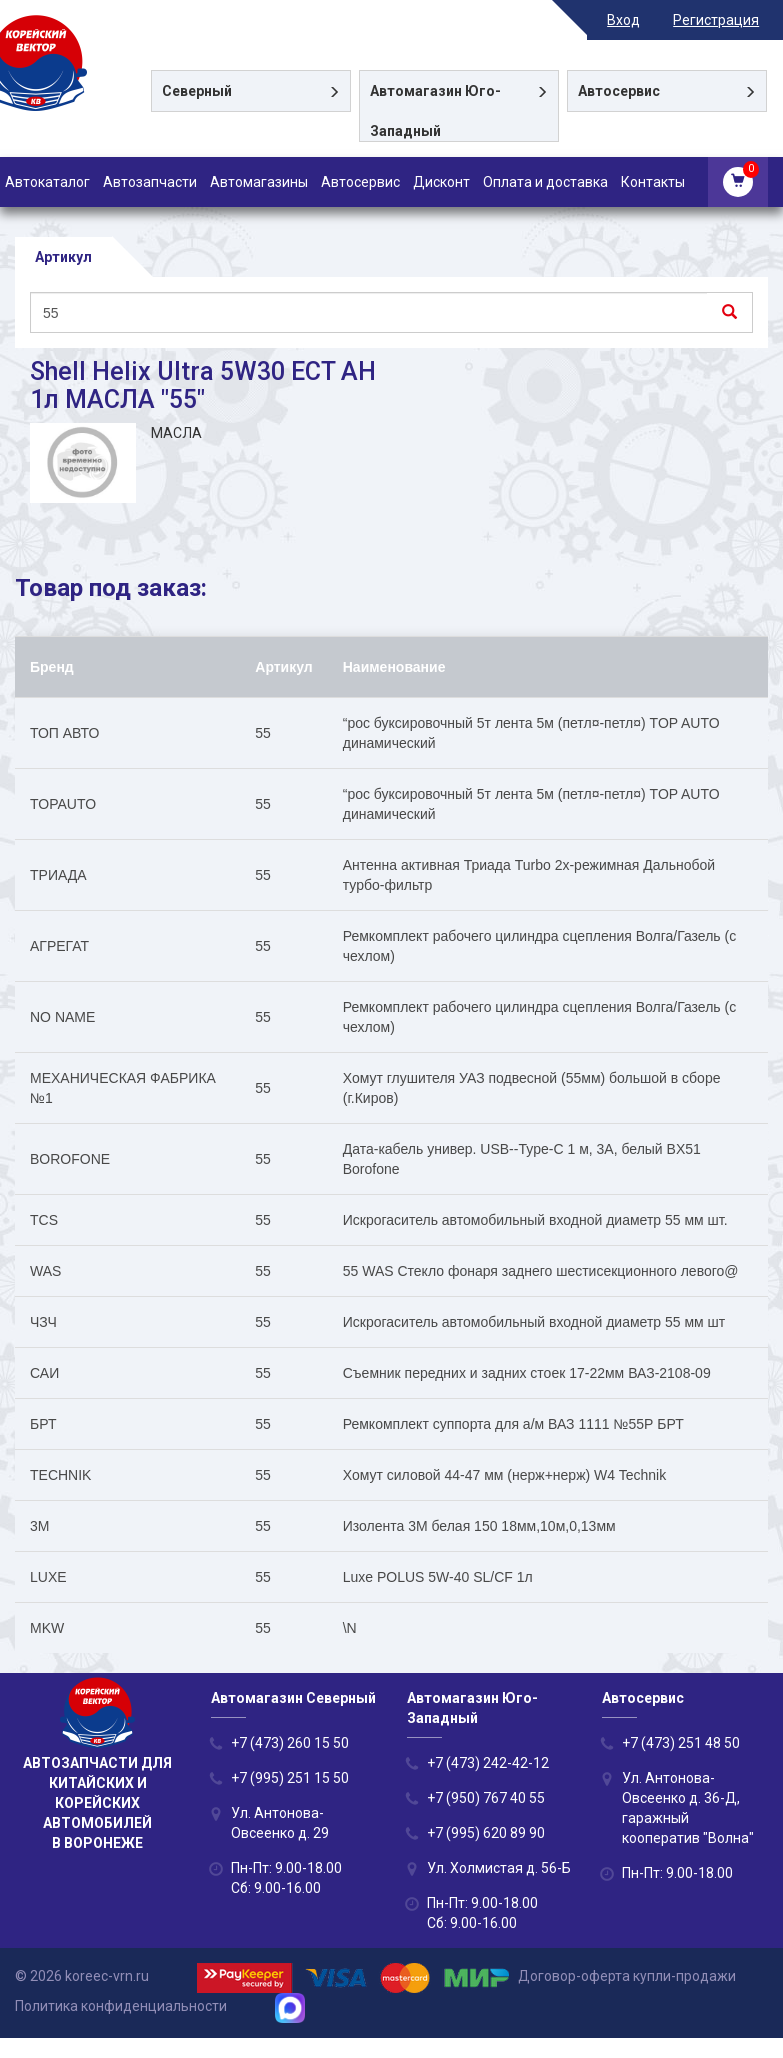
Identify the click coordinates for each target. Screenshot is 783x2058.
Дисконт (441, 182)
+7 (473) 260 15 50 (290, 1743)
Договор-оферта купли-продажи (627, 1977)
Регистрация (725, 20)
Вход (632, 20)
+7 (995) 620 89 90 (486, 1833)
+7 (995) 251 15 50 (290, 1778)
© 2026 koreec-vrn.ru (82, 1977)
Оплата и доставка (545, 182)
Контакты (653, 182)
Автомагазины (259, 182)
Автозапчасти (150, 182)
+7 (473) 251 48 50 (681, 1743)
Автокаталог (47, 182)
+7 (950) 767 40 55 (486, 1798)
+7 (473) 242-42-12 (488, 1763)
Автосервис (360, 182)
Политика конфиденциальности (121, 2007)
